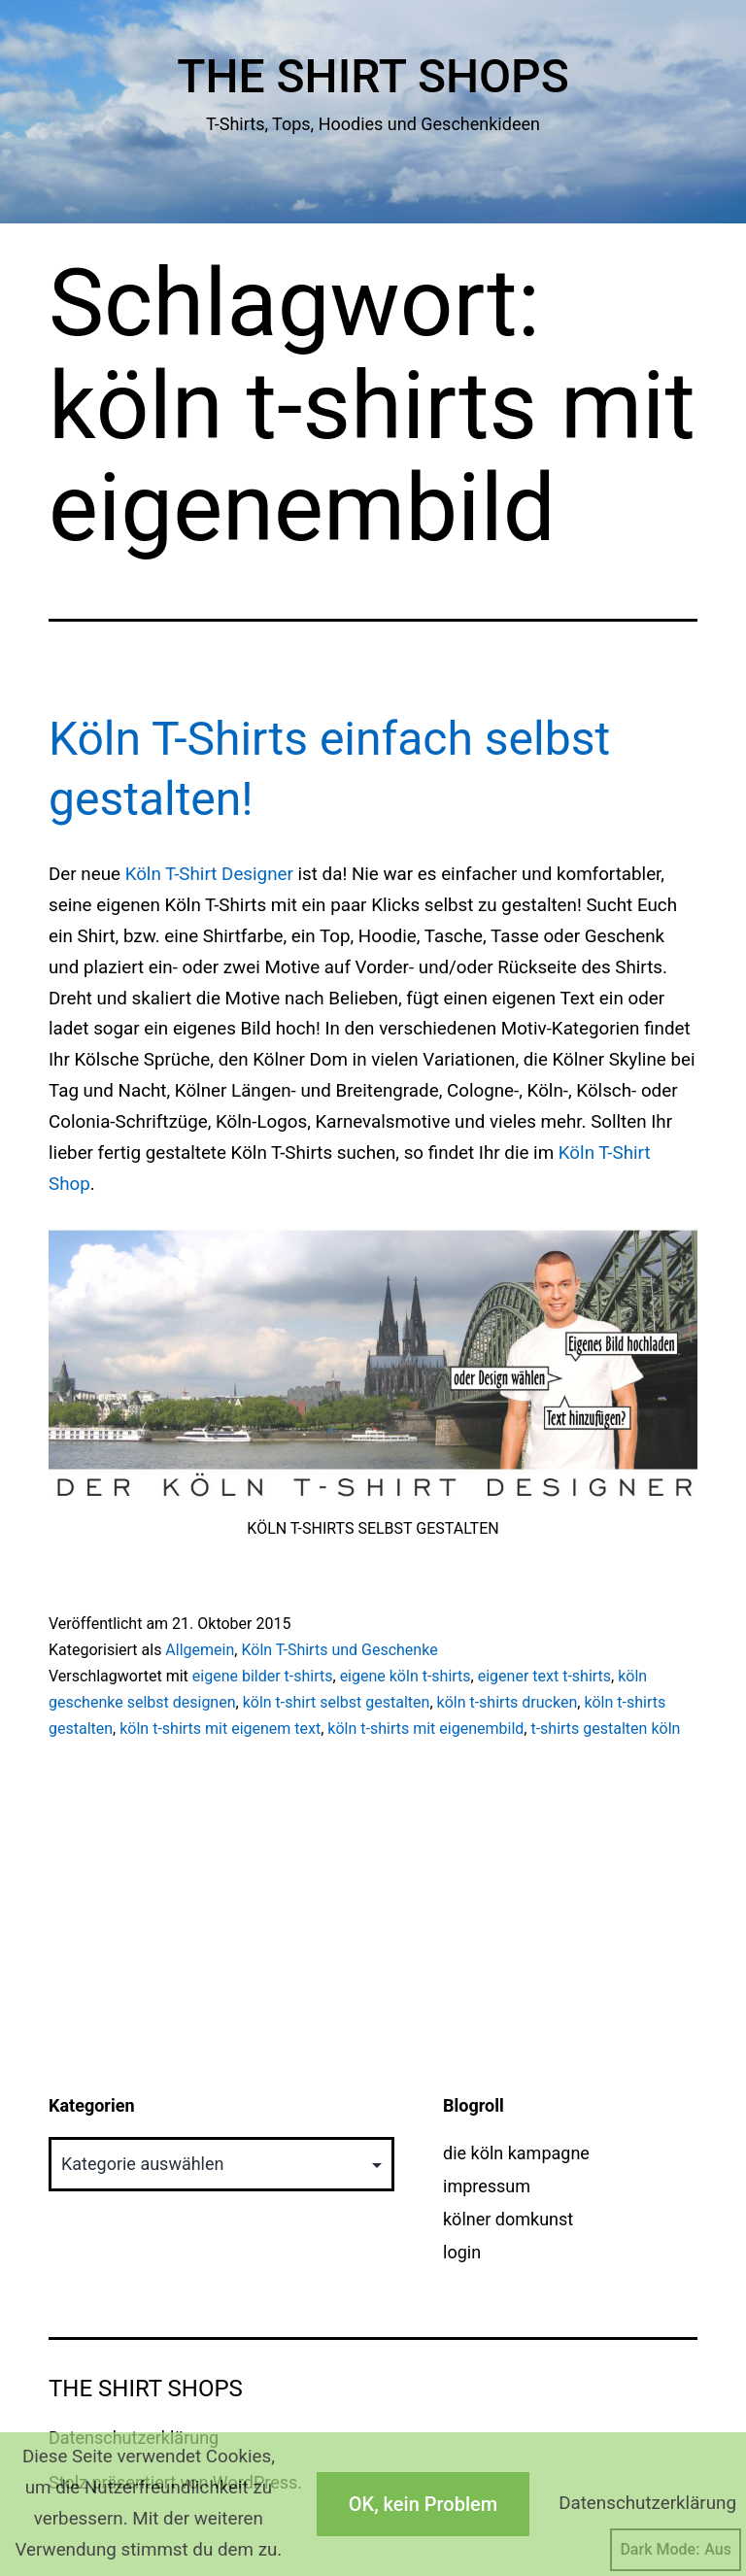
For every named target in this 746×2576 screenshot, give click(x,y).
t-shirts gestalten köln (605, 1728)
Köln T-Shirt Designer (209, 874)
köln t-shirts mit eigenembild (425, 1728)
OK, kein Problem (423, 2504)
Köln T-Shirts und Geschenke (339, 1650)
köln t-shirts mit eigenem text (220, 1728)
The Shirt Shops (373, 76)
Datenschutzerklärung (647, 2503)
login (462, 2252)
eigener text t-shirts (544, 1676)
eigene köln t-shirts (405, 1676)
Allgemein (199, 1650)
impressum (486, 2186)
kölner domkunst (508, 2219)
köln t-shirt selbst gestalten (336, 1702)
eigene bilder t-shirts (262, 1676)
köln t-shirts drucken (507, 1702)
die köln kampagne (516, 2153)
